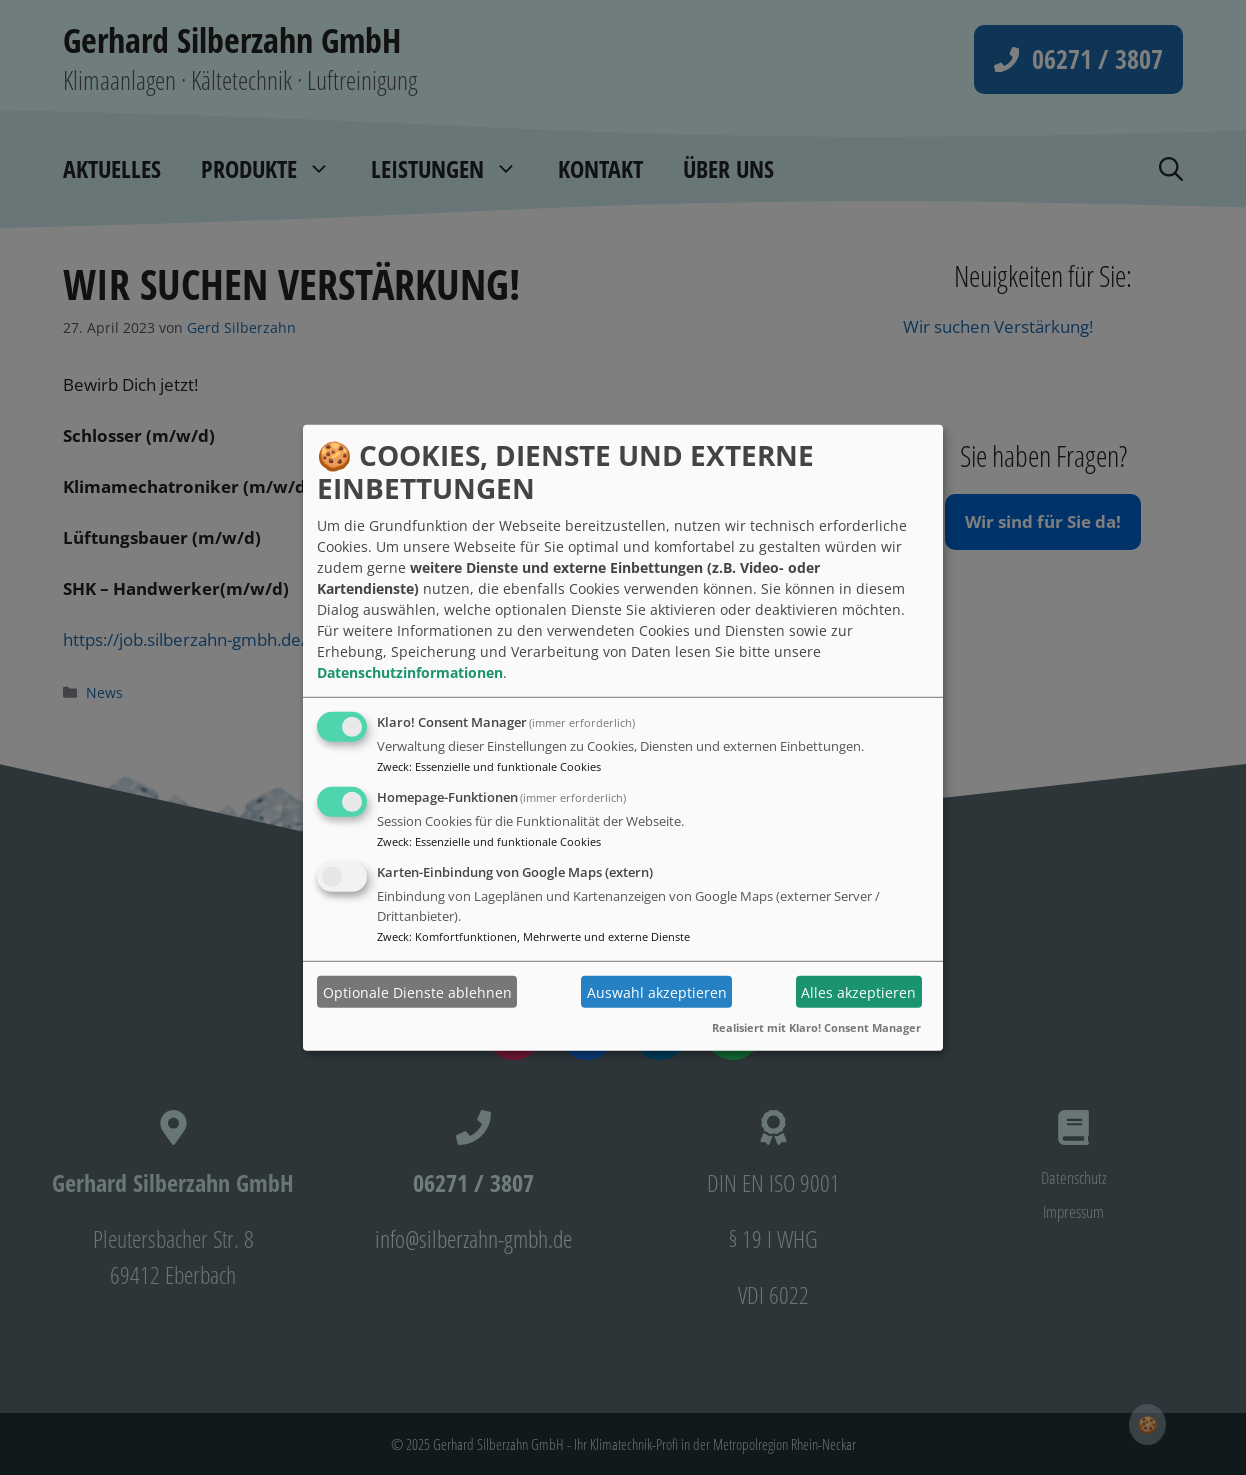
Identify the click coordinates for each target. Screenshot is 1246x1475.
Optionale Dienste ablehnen (417, 991)
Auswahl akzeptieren (657, 991)
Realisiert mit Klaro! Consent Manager (816, 1027)
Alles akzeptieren (858, 991)
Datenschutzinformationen (410, 672)
